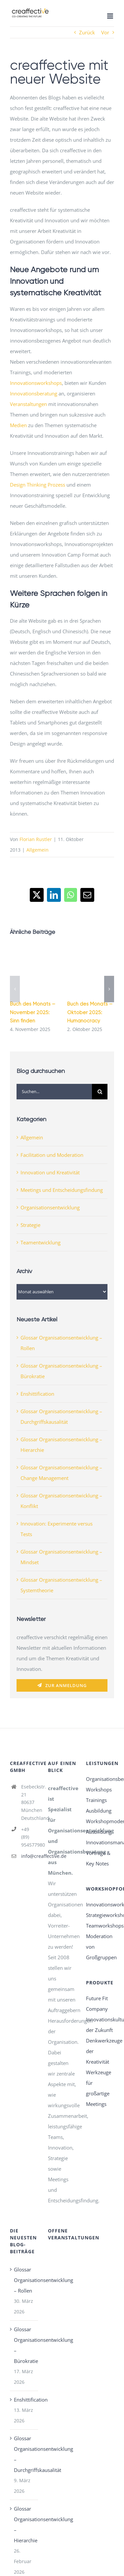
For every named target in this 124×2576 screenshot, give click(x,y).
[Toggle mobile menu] (110, 16)
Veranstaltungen (28, 404)
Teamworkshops (100, 1925)
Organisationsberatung (100, 1779)
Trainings (96, 1800)
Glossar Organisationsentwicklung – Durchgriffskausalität (24, 2454)
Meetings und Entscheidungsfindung (62, 1190)
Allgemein (37, 850)
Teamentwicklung (41, 1242)
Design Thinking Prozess (37, 484)
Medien (18, 425)
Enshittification (37, 1393)
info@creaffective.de (29, 1856)
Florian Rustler (36, 839)
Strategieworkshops (100, 1915)
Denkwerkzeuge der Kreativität (100, 2051)
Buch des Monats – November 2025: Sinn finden (32, 1012)
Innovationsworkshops (36, 383)
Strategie (30, 1225)
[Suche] (99, 1091)
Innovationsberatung (33, 393)
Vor (105, 32)
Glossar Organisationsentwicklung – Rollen (24, 2280)
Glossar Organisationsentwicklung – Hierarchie (24, 2524)
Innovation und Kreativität (50, 1172)
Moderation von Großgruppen (100, 1947)
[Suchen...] (54, 1091)
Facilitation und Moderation (52, 1155)
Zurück (87, 32)
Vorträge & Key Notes (98, 1858)
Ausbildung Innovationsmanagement (100, 1837)
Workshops (99, 1789)
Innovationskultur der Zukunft (100, 2024)
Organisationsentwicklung (50, 1207)
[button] (15, 989)
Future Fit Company (97, 2003)
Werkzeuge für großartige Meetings (98, 2088)
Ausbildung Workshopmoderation (100, 1815)
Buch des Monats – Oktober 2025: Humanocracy (89, 1012)
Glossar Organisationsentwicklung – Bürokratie (24, 2345)
